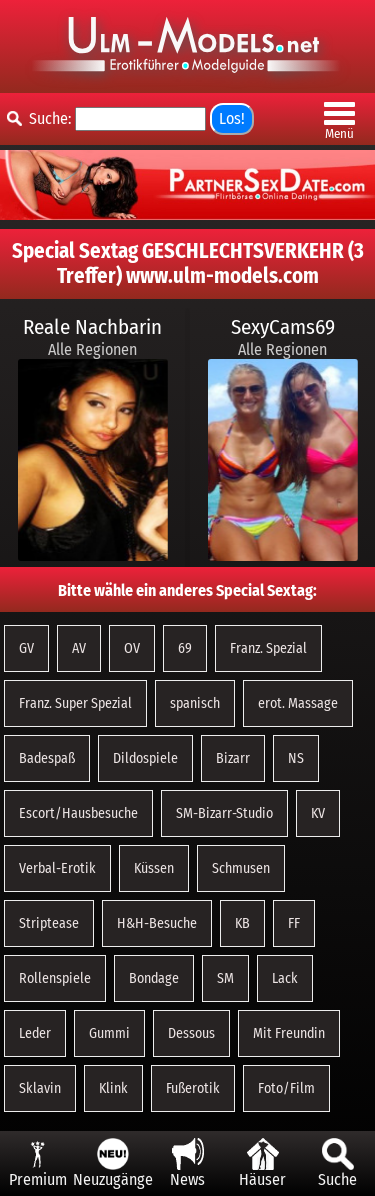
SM (225, 978)
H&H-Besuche (157, 923)
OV (132, 648)
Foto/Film (286, 1088)
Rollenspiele (55, 978)
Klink (113, 1088)
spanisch (195, 703)
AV (79, 648)
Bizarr (233, 758)
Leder (35, 1033)
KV (318, 813)
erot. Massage (298, 703)
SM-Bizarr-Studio (224, 813)
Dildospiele (145, 758)
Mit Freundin (289, 1033)
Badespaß (47, 758)
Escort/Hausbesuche (78, 813)
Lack (285, 978)
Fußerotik (193, 1088)
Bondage (154, 978)
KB (242, 923)
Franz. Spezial (268, 648)
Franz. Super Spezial (75, 703)
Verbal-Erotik (57, 868)
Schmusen (241, 868)
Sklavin (40, 1088)
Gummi (109, 1033)
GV (26, 648)
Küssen (154, 868)
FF (294, 923)
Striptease (49, 923)
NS (296, 758)
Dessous (191, 1033)
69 (185, 648)
